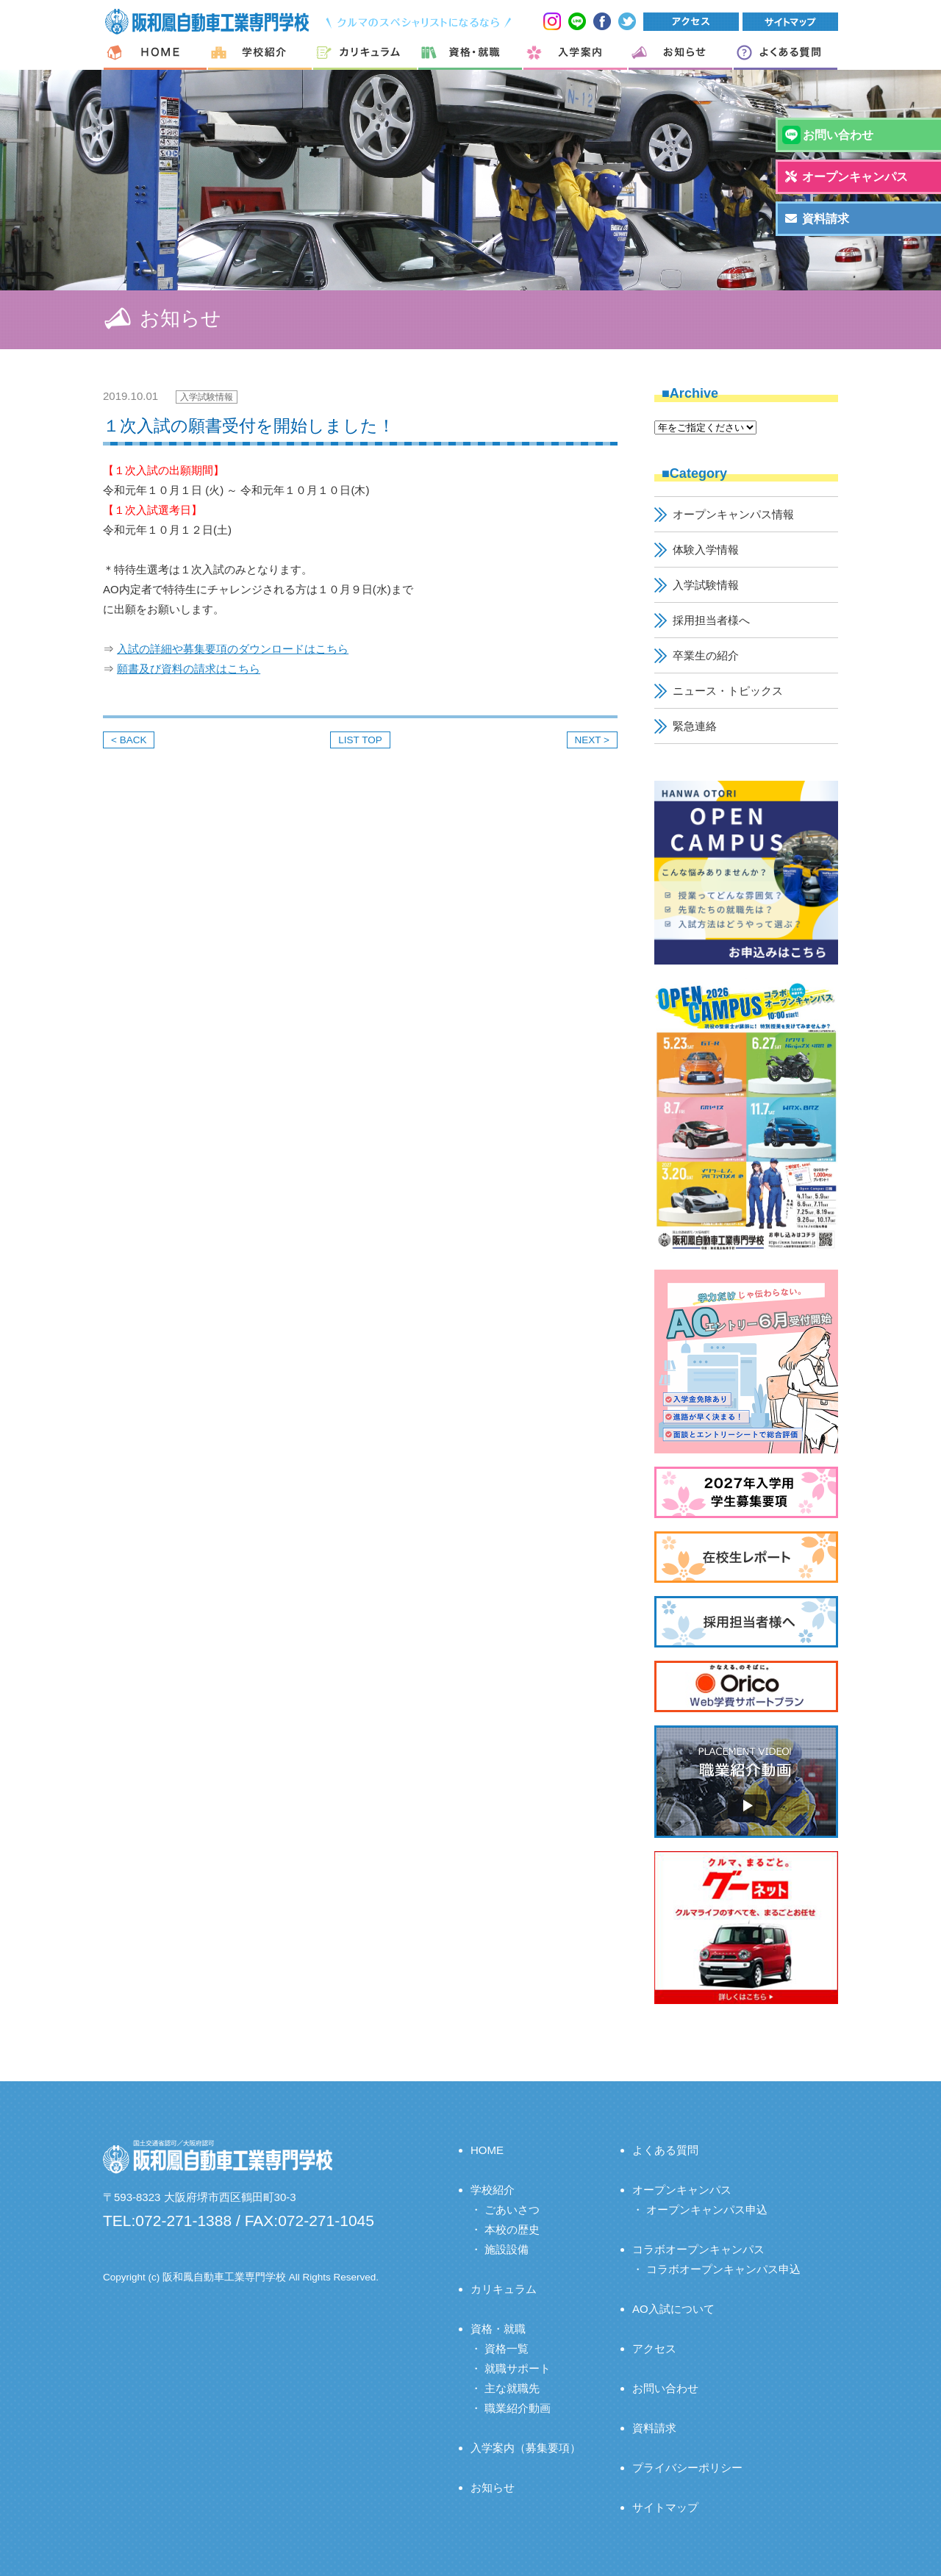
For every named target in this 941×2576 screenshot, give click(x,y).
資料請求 (654, 2428)
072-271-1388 (183, 2220)
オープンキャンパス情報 (733, 514)
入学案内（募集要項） (525, 2447)
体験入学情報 (706, 549)
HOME (487, 2150)
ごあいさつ (512, 2209)
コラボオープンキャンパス (698, 2249)
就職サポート (517, 2368)
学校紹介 (492, 2189)
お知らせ (492, 2487)
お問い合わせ (665, 2388)
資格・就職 (498, 2328)
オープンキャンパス (681, 2189)
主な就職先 (512, 2388)
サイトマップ (665, 2507)
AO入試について (673, 2309)
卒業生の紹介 (706, 655)
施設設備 (506, 2249)
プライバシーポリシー (687, 2467)
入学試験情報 (206, 397)
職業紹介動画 (517, 2408)
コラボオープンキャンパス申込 (723, 2269)
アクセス (654, 2348)
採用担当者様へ (711, 620)
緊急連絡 (695, 726)
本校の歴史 (512, 2229)
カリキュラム (503, 2289)
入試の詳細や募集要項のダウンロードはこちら (232, 649)
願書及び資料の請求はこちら (188, 668)
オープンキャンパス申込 (707, 2209)
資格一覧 (506, 2348)
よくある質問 (665, 2150)
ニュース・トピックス (728, 690)
